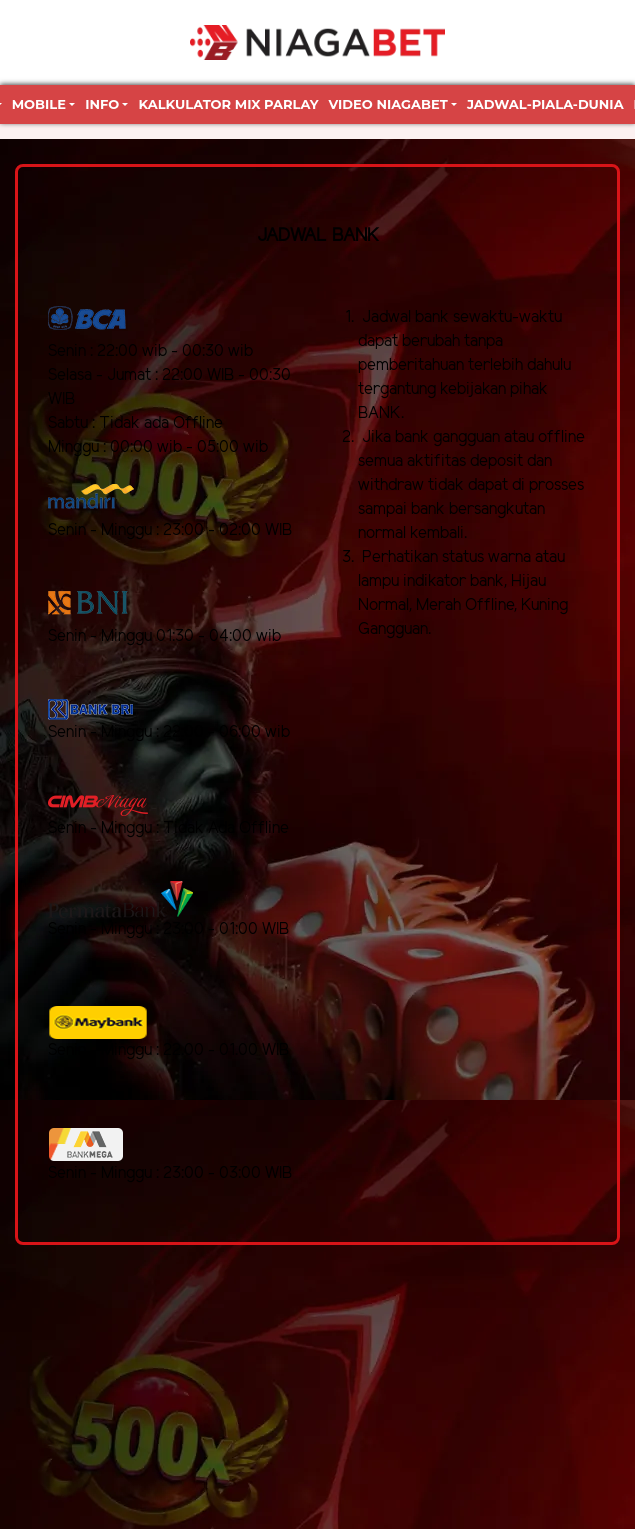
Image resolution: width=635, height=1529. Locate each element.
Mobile (39, 104)
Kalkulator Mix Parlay (228, 104)
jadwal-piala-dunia (545, 104)
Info (102, 104)
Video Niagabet (388, 104)
